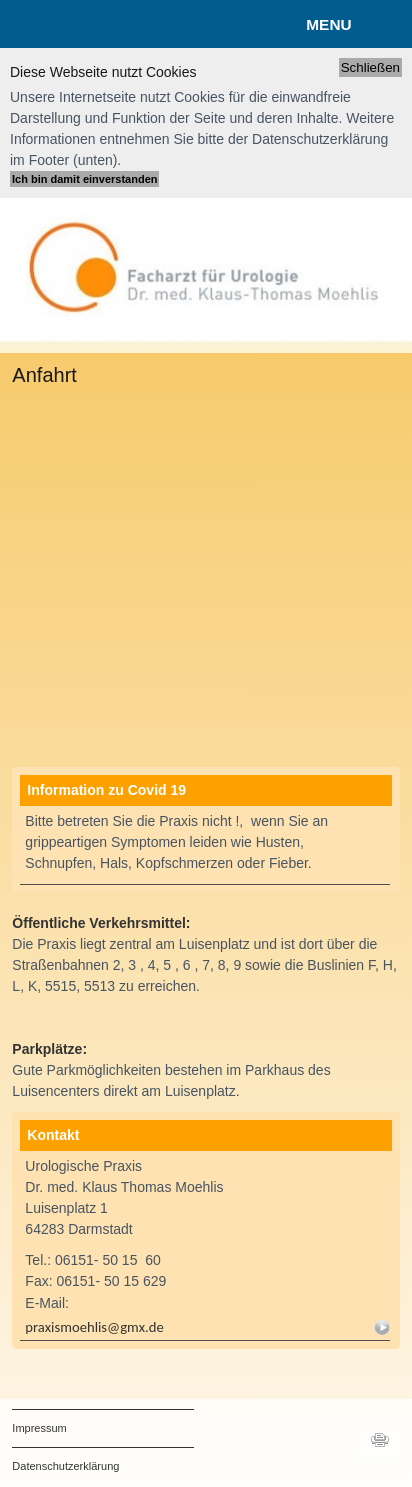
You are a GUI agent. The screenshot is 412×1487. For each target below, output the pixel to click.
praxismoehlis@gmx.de (96, 1327)
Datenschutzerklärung (65, 1466)
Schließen (370, 67)
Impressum (39, 1428)
